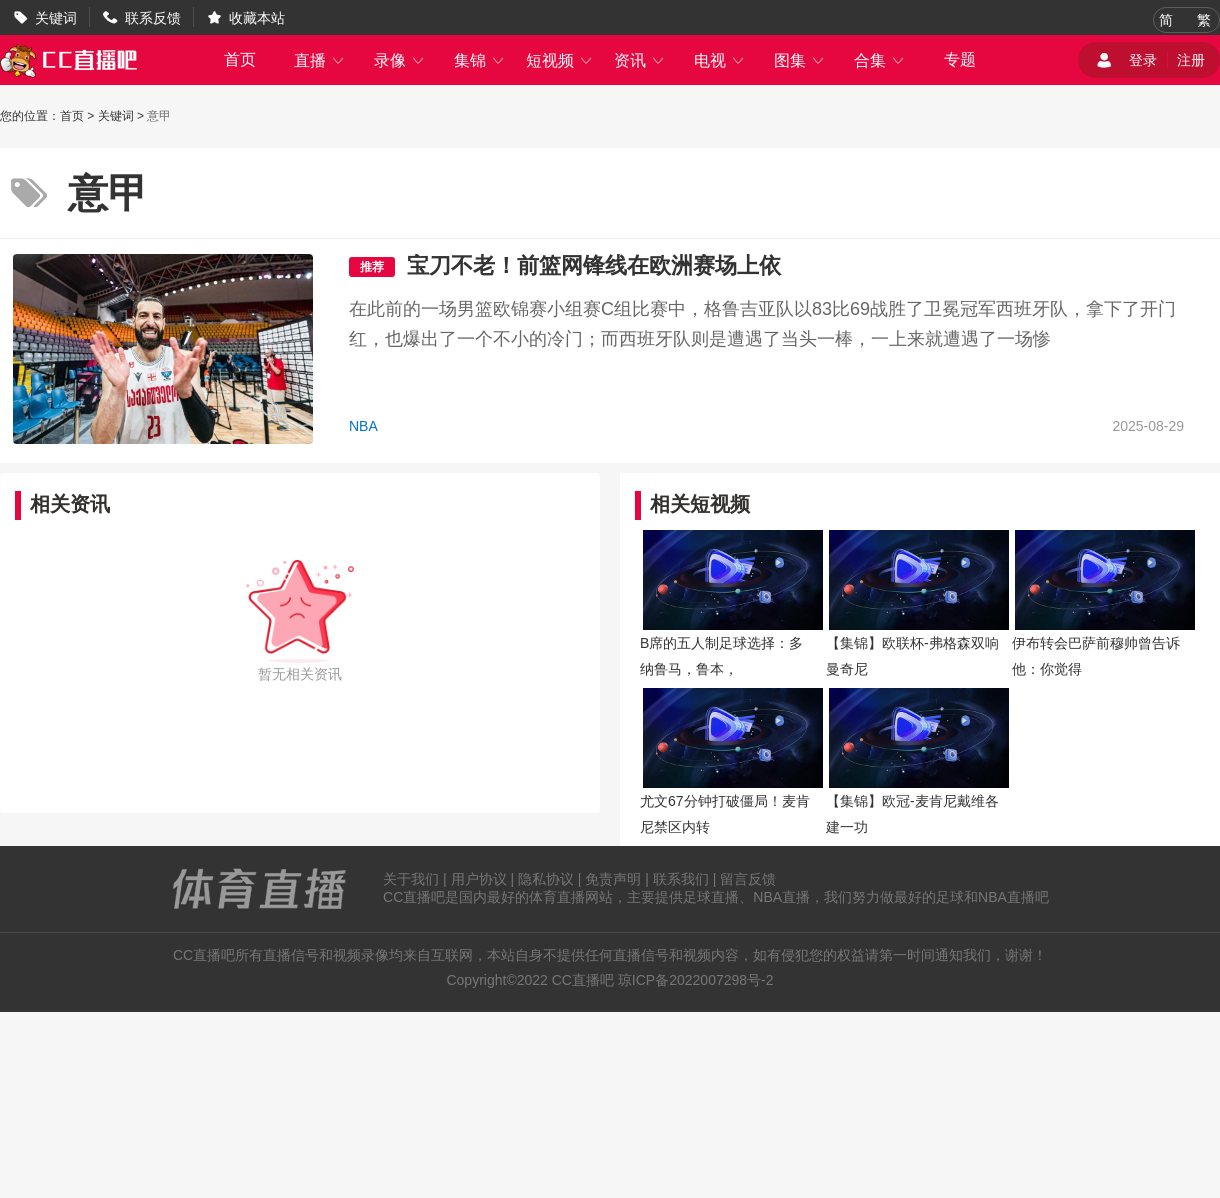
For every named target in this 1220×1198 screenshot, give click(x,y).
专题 (960, 59)
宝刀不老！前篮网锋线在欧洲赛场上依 (594, 265)
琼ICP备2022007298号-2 (696, 980)
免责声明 (613, 879)
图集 (800, 60)
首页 (240, 59)
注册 (1191, 60)
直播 (320, 60)
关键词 (56, 18)
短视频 (560, 60)
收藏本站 (257, 18)
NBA (363, 426)
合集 (880, 60)
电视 (720, 60)
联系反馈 (153, 18)
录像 (400, 60)
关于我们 (411, 879)
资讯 (640, 60)
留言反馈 (748, 879)
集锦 (480, 60)
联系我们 (681, 879)
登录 (1143, 60)
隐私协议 (546, 879)
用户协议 (479, 879)
